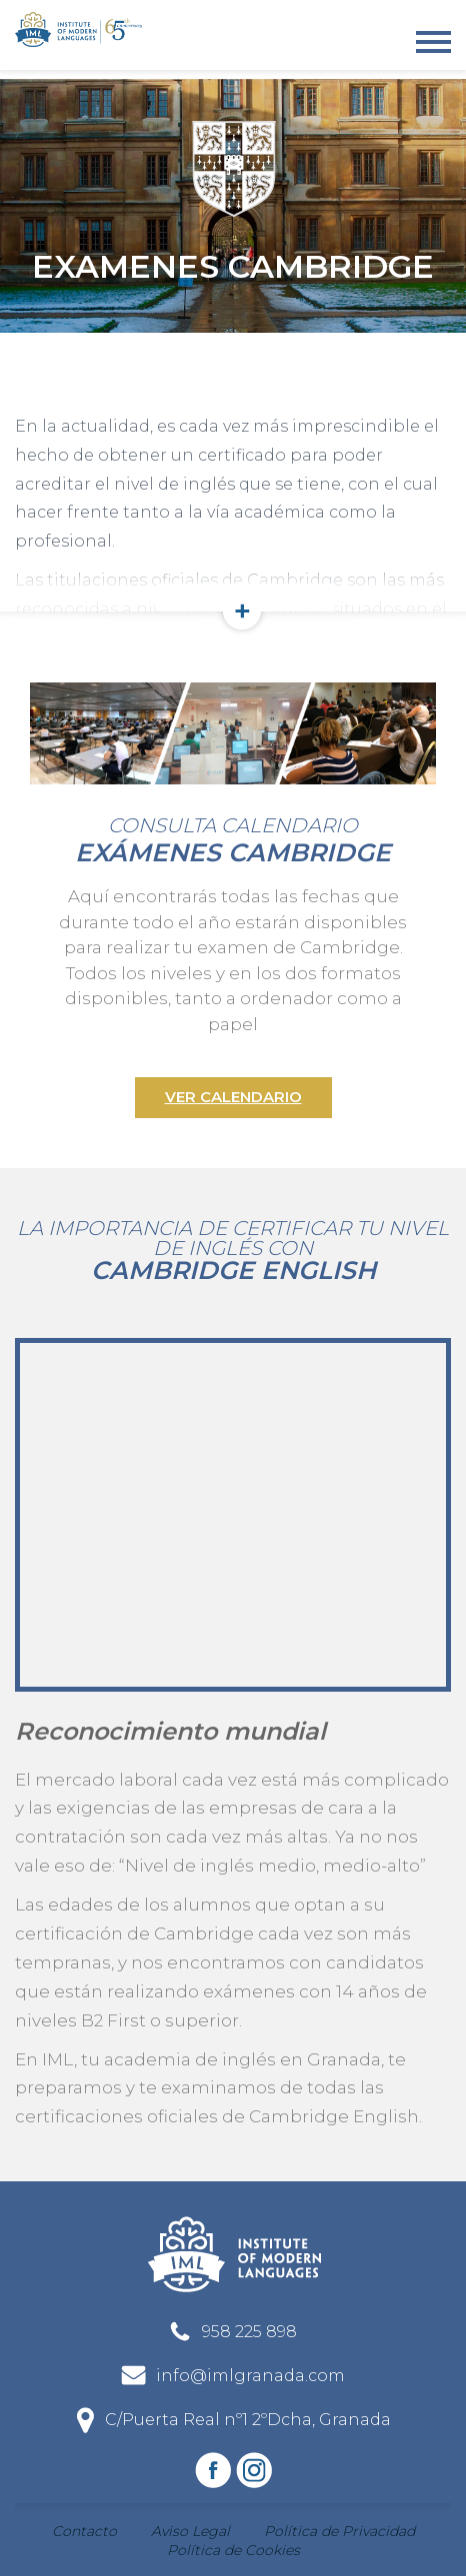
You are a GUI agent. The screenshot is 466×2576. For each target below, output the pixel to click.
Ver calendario (233, 1096)
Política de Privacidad (339, 2531)
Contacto (84, 2531)
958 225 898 (249, 2331)
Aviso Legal (190, 2531)
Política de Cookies (233, 2550)
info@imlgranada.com (250, 2375)
